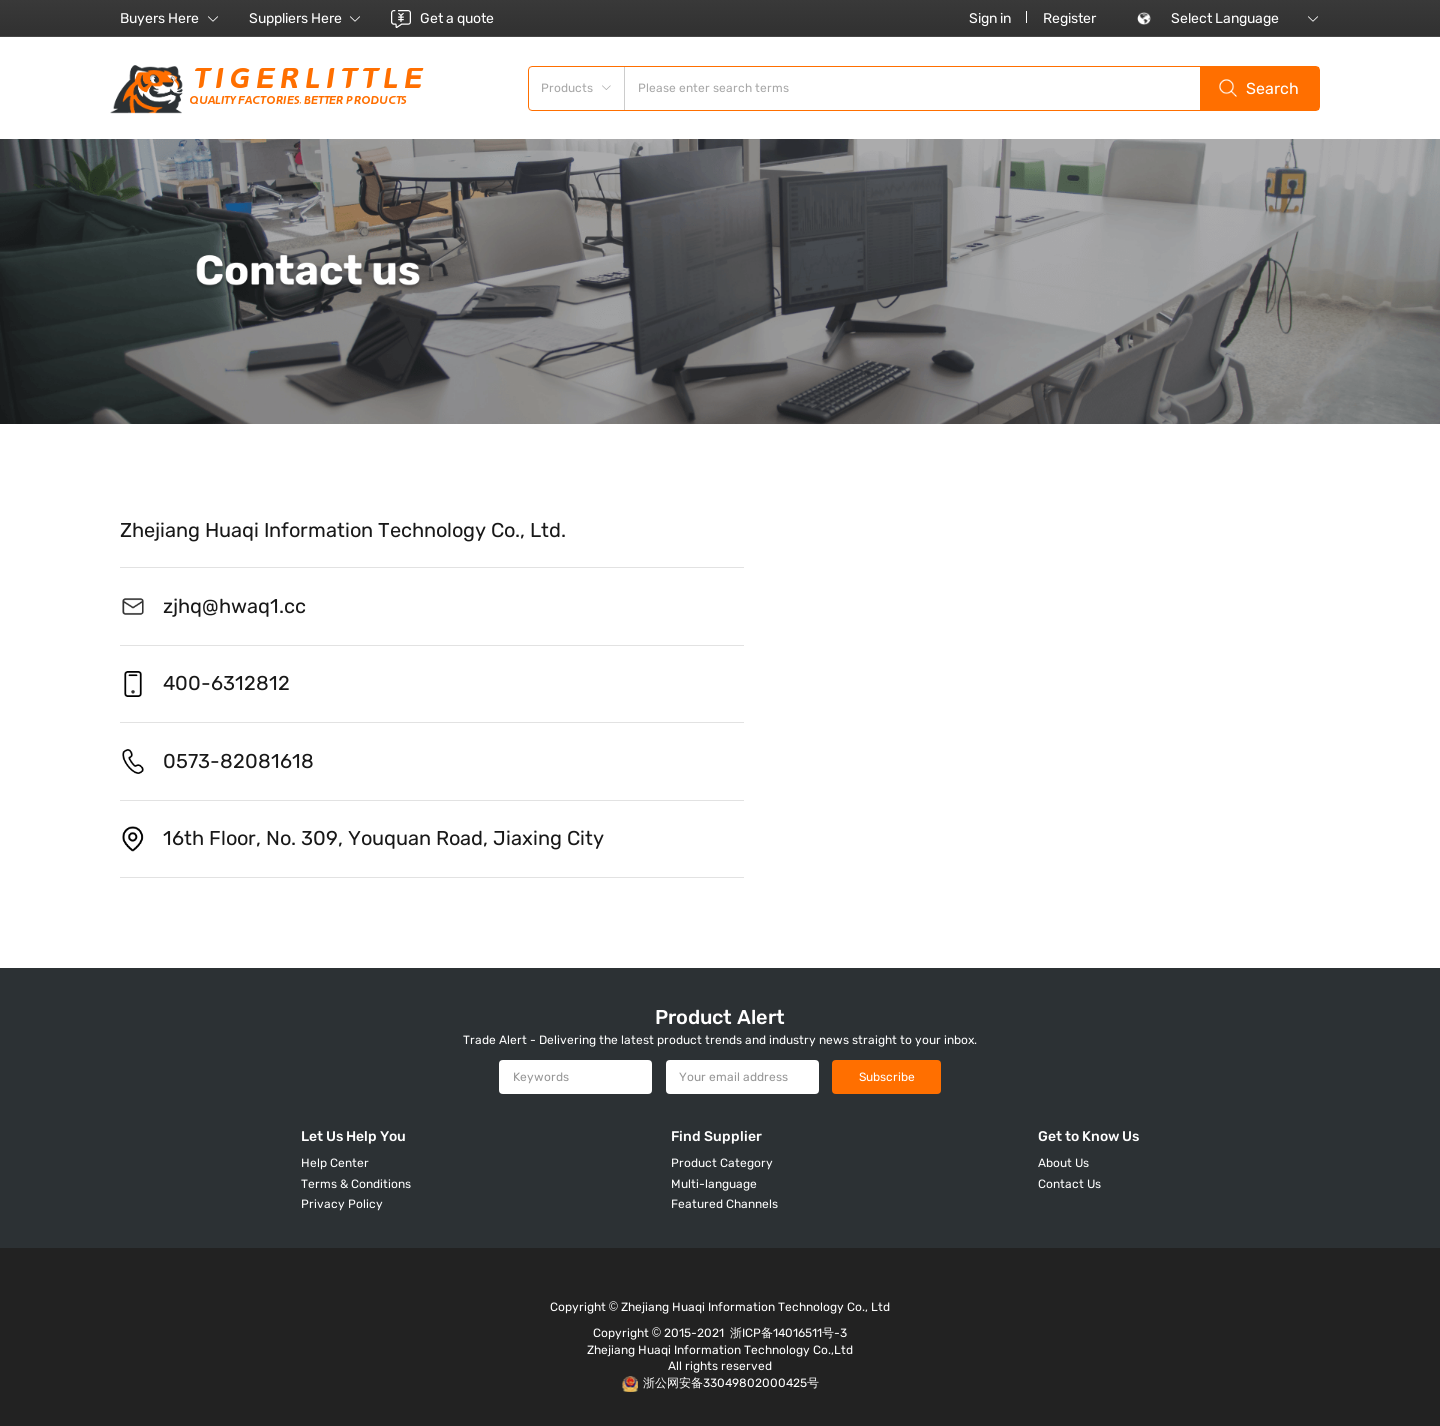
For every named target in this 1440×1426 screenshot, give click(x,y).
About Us (1063, 1163)
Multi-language (714, 1184)
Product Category (722, 1163)
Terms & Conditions (356, 1184)
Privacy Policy (342, 1204)
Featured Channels (724, 1204)
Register (1069, 18)
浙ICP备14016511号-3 (788, 1333)
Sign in (990, 18)
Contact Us (1069, 1184)
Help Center (335, 1163)
